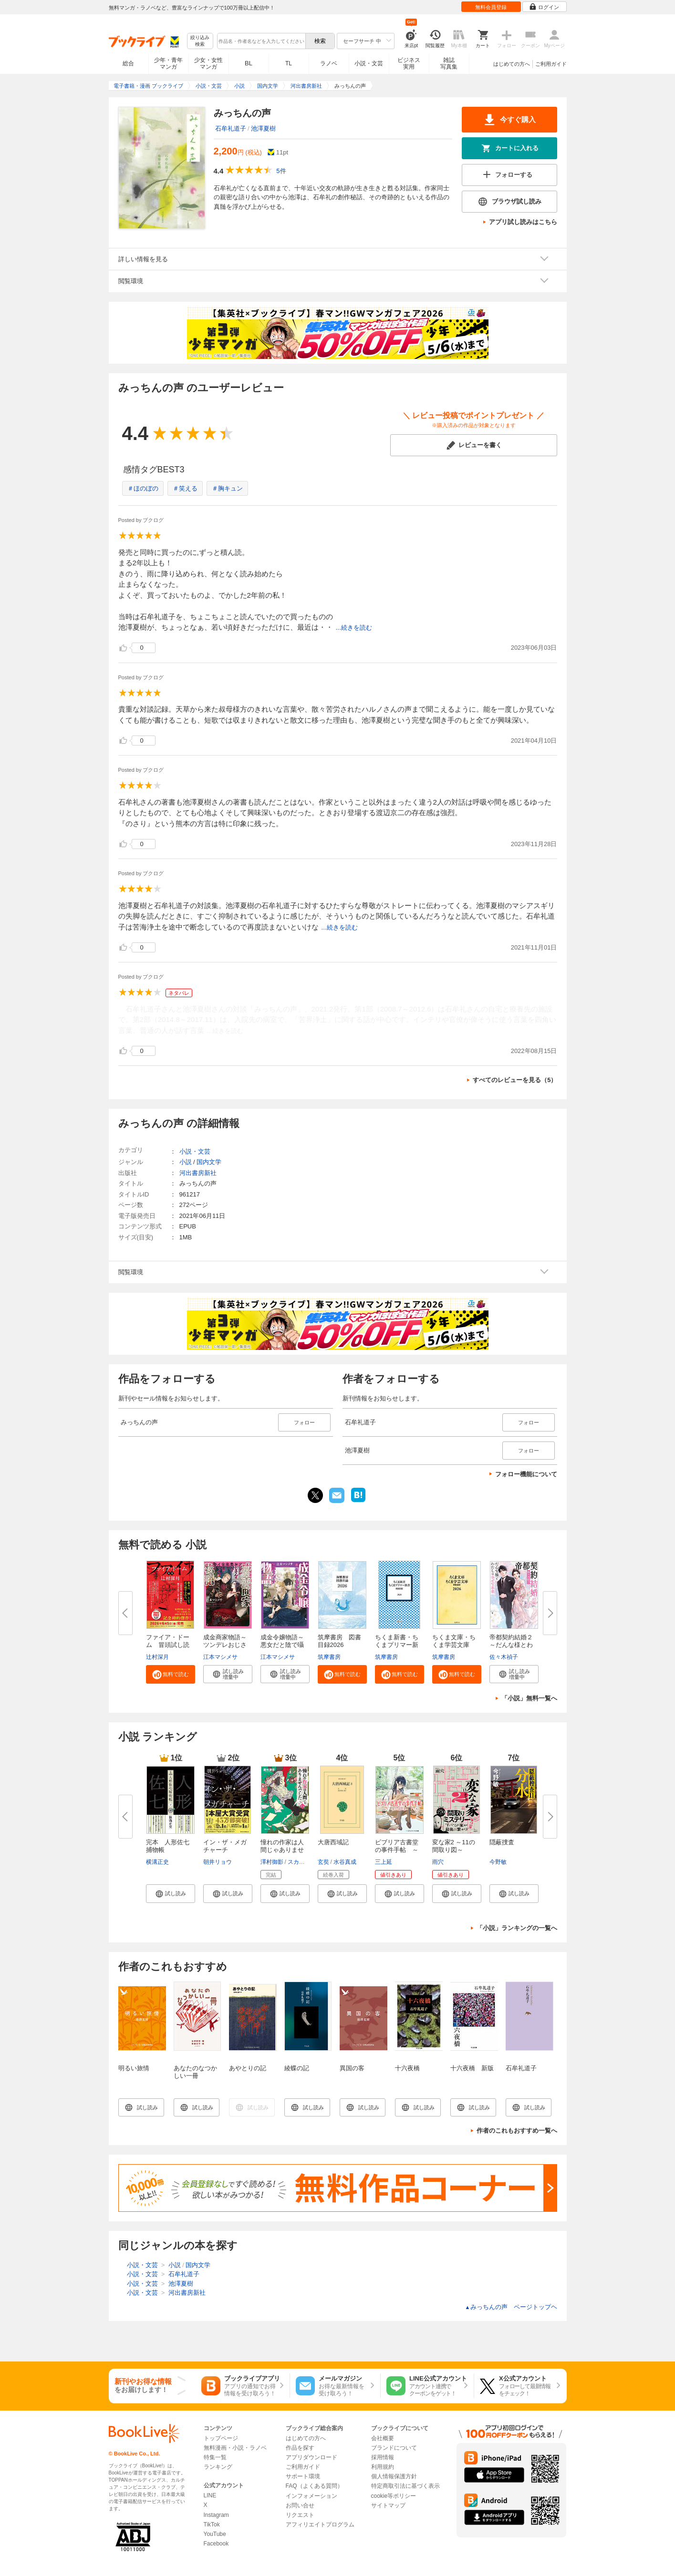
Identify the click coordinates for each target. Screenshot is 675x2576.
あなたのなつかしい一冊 (195, 2072)
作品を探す (300, 2447)
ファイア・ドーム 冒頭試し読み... (167, 1645)
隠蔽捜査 (501, 1842)
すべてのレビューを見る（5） (515, 1080)
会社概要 (382, 2438)
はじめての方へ (511, 64)
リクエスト (300, 2515)
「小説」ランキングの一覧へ (517, 1928)
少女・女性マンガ (208, 63)
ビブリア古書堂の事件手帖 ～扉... (396, 1850)
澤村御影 (271, 1862)
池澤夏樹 (263, 128)
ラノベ (328, 63)
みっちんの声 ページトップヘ (511, 2306)
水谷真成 (344, 1862)
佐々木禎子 (503, 1657)
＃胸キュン (227, 488)
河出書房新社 (198, 1172)
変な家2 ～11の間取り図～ (453, 1846)
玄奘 (323, 1862)
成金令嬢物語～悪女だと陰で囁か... (282, 1645)
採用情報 (382, 2457)
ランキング (218, 2467)
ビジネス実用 (408, 63)
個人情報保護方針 (394, 2476)
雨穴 (438, 1862)
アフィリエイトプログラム (320, 2524)
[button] (170, 1674)
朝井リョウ (217, 1862)
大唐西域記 (333, 1842)
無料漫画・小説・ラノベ (235, 2447)
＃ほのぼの (142, 488)
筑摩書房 (329, 1657)
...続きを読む (354, 627)
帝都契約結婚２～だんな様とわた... (511, 1645)
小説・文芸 (368, 63)
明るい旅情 (133, 2068)
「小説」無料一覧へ (529, 1698)
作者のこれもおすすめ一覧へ (517, 2130)
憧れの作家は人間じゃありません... (282, 1850)
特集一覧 (215, 2457)
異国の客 (352, 2068)
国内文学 (209, 1161)
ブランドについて (394, 2447)
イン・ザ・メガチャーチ (225, 1846)
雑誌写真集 (448, 63)
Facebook (216, 2543)
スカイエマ (302, 1862)
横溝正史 (157, 1862)
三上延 (383, 1862)
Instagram (216, 2515)
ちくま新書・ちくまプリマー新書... (396, 1645)
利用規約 (382, 2467)
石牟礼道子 (230, 128)
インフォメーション (311, 2496)
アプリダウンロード (311, 2457)
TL (288, 63)
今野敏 (498, 1862)
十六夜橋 (407, 2068)
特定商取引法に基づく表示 (405, 2486)
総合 (128, 63)
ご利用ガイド (551, 64)
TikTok (212, 2524)
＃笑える (185, 488)
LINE (210, 2495)
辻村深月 (157, 1657)
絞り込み (199, 41)
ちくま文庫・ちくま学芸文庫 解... (454, 1645)
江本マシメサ (220, 1657)
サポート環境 (303, 2476)
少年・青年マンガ (168, 63)
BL (248, 63)
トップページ (221, 2438)
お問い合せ (300, 2505)
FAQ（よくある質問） (314, 2486)
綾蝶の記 (296, 2068)
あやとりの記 (247, 2068)
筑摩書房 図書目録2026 (339, 1641)
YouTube (215, 2534)
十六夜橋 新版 (472, 2068)
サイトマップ (388, 2505)
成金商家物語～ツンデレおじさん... (225, 1645)
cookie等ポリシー (393, 2496)
